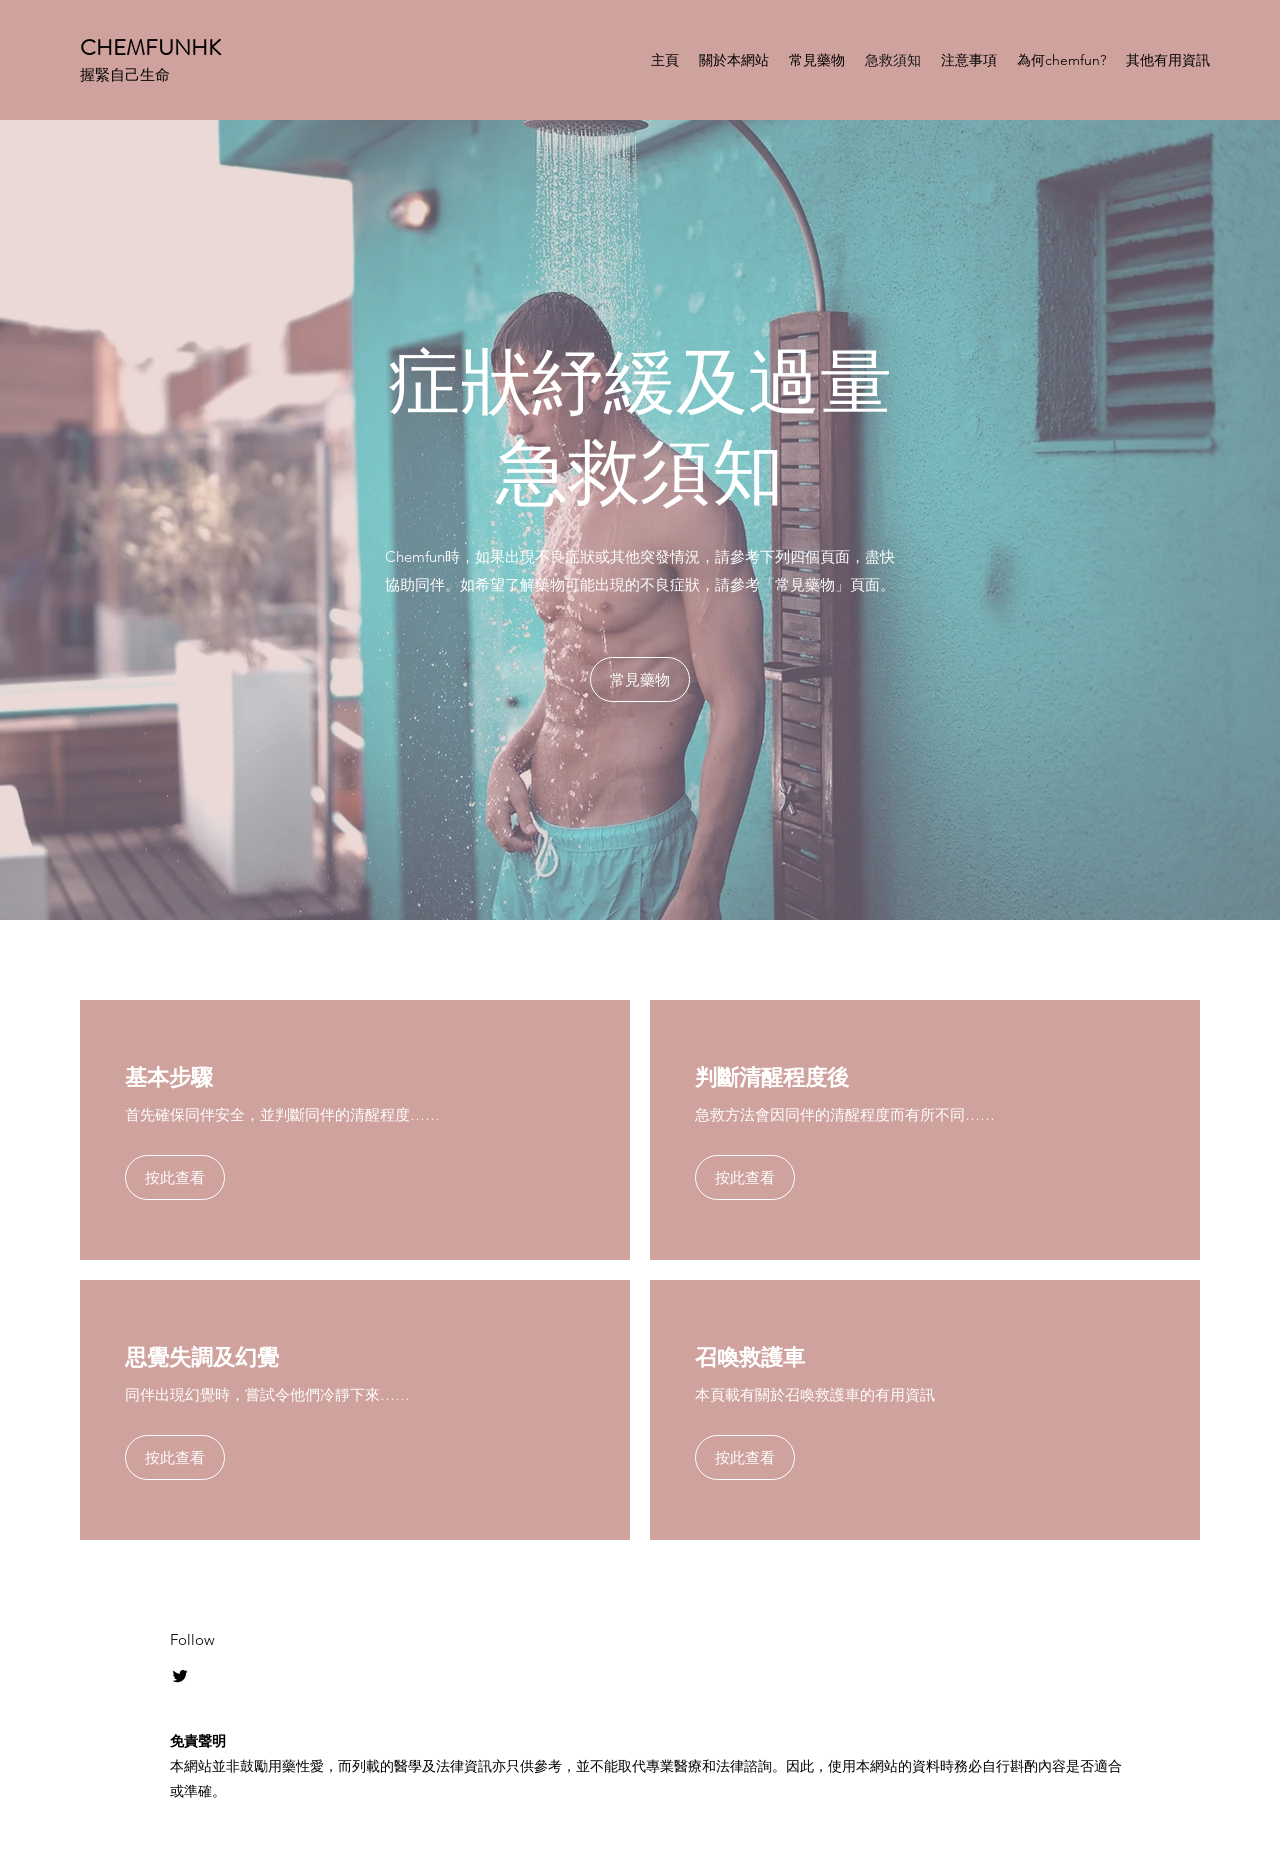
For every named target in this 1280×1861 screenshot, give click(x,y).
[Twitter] (180, 1676)
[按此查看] (175, 1177)
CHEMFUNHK (150, 47)
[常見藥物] (640, 679)
